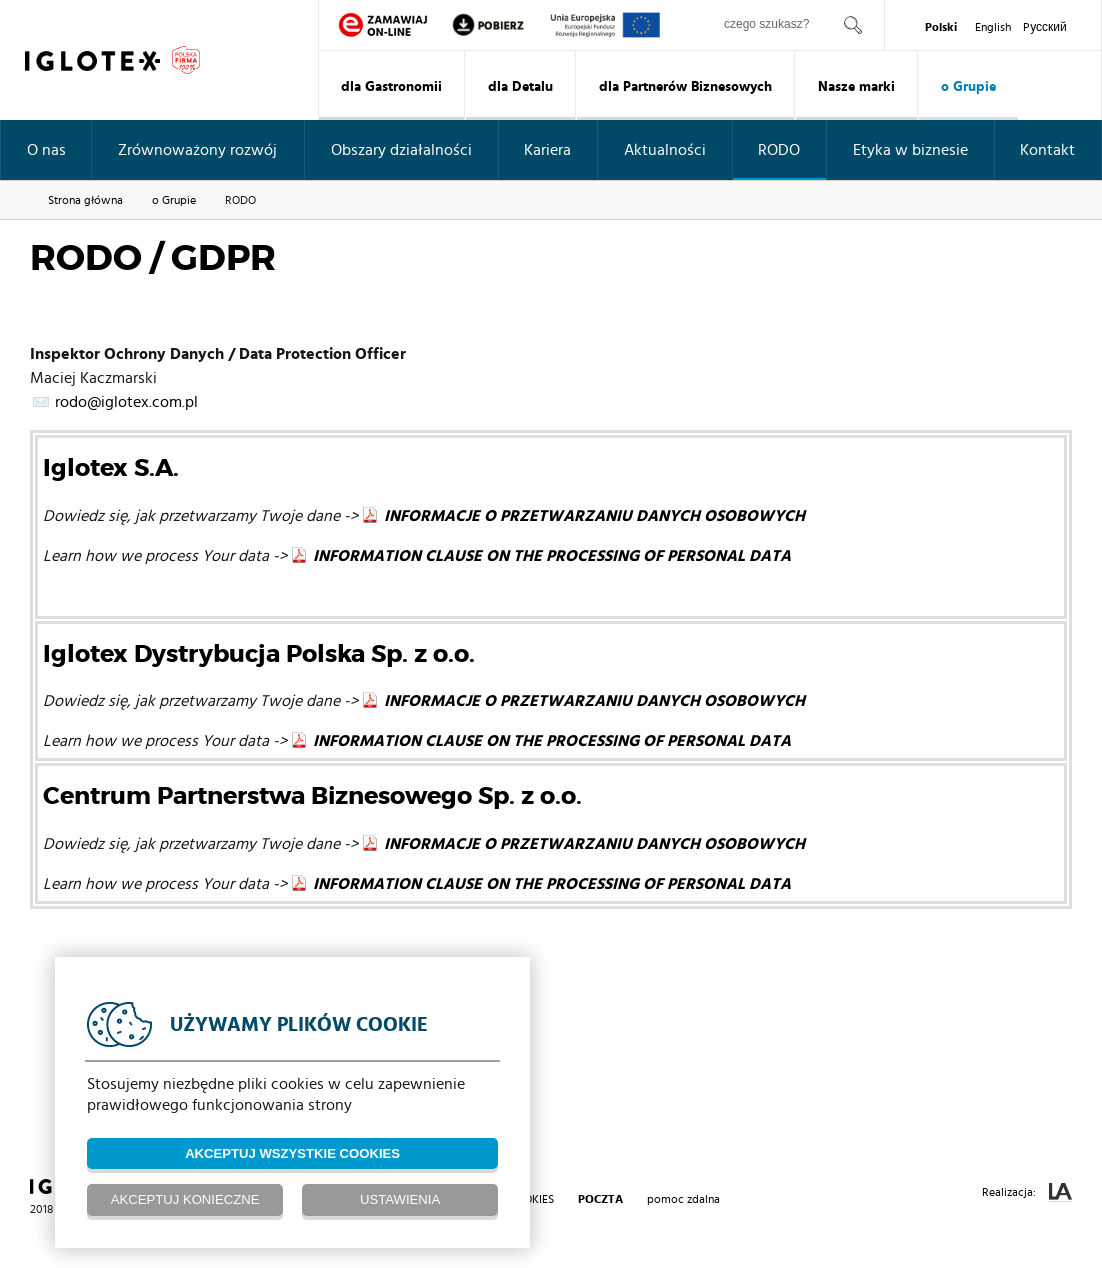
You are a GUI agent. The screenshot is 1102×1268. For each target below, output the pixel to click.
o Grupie (968, 87)
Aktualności (665, 150)
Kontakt (1047, 150)
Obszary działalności (401, 150)
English (993, 27)
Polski (941, 27)
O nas (46, 150)
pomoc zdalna (683, 1199)
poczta (600, 1199)
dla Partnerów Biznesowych (685, 87)
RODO (779, 150)
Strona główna (85, 200)
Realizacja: (1027, 1192)
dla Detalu (520, 87)
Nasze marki (856, 87)
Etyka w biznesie (910, 150)
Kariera (547, 150)
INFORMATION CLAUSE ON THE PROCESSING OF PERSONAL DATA (552, 556)
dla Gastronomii (391, 87)
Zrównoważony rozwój (197, 150)
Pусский (1045, 27)
